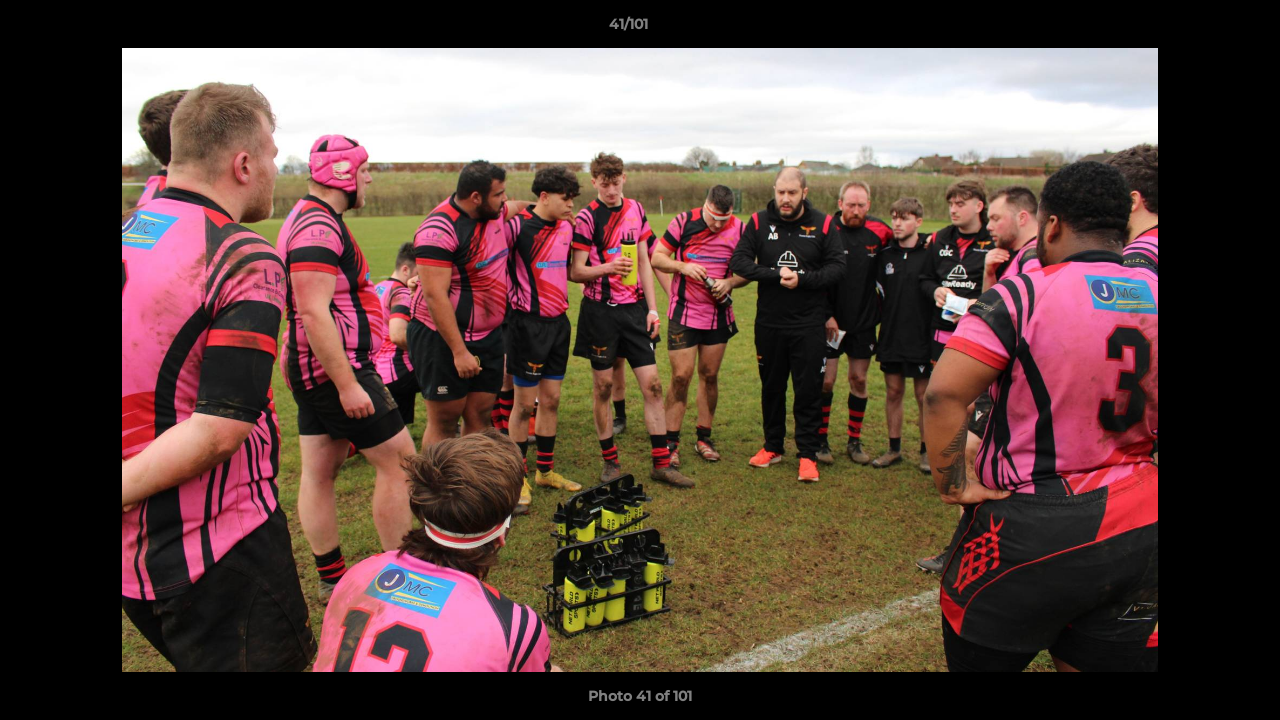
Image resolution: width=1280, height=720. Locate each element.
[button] (1196, 29)
